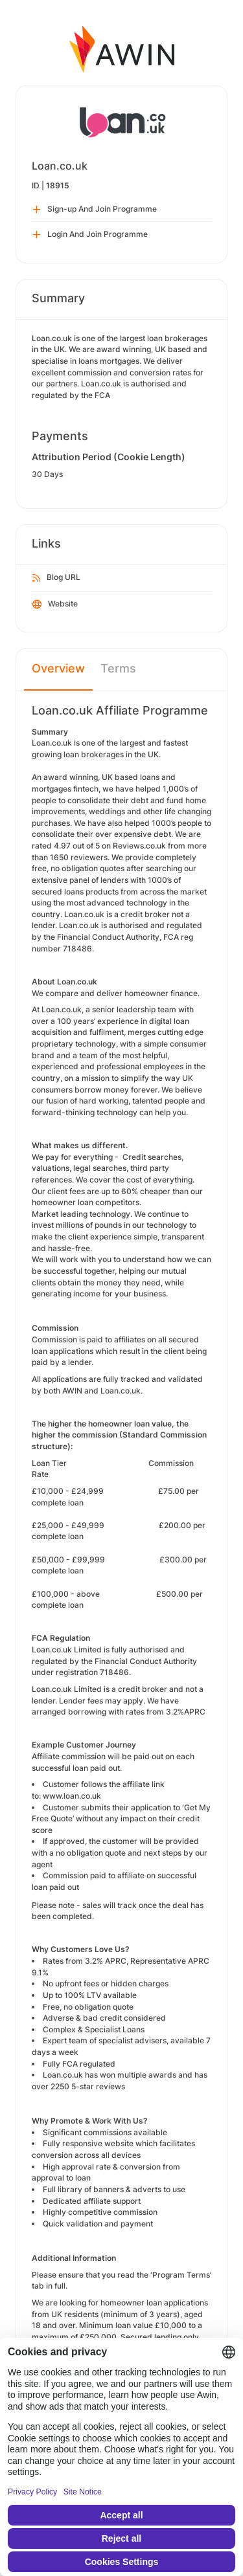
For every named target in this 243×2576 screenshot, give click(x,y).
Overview (58, 668)
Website (55, 604)
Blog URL (56, 578)
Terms (118, 668)
